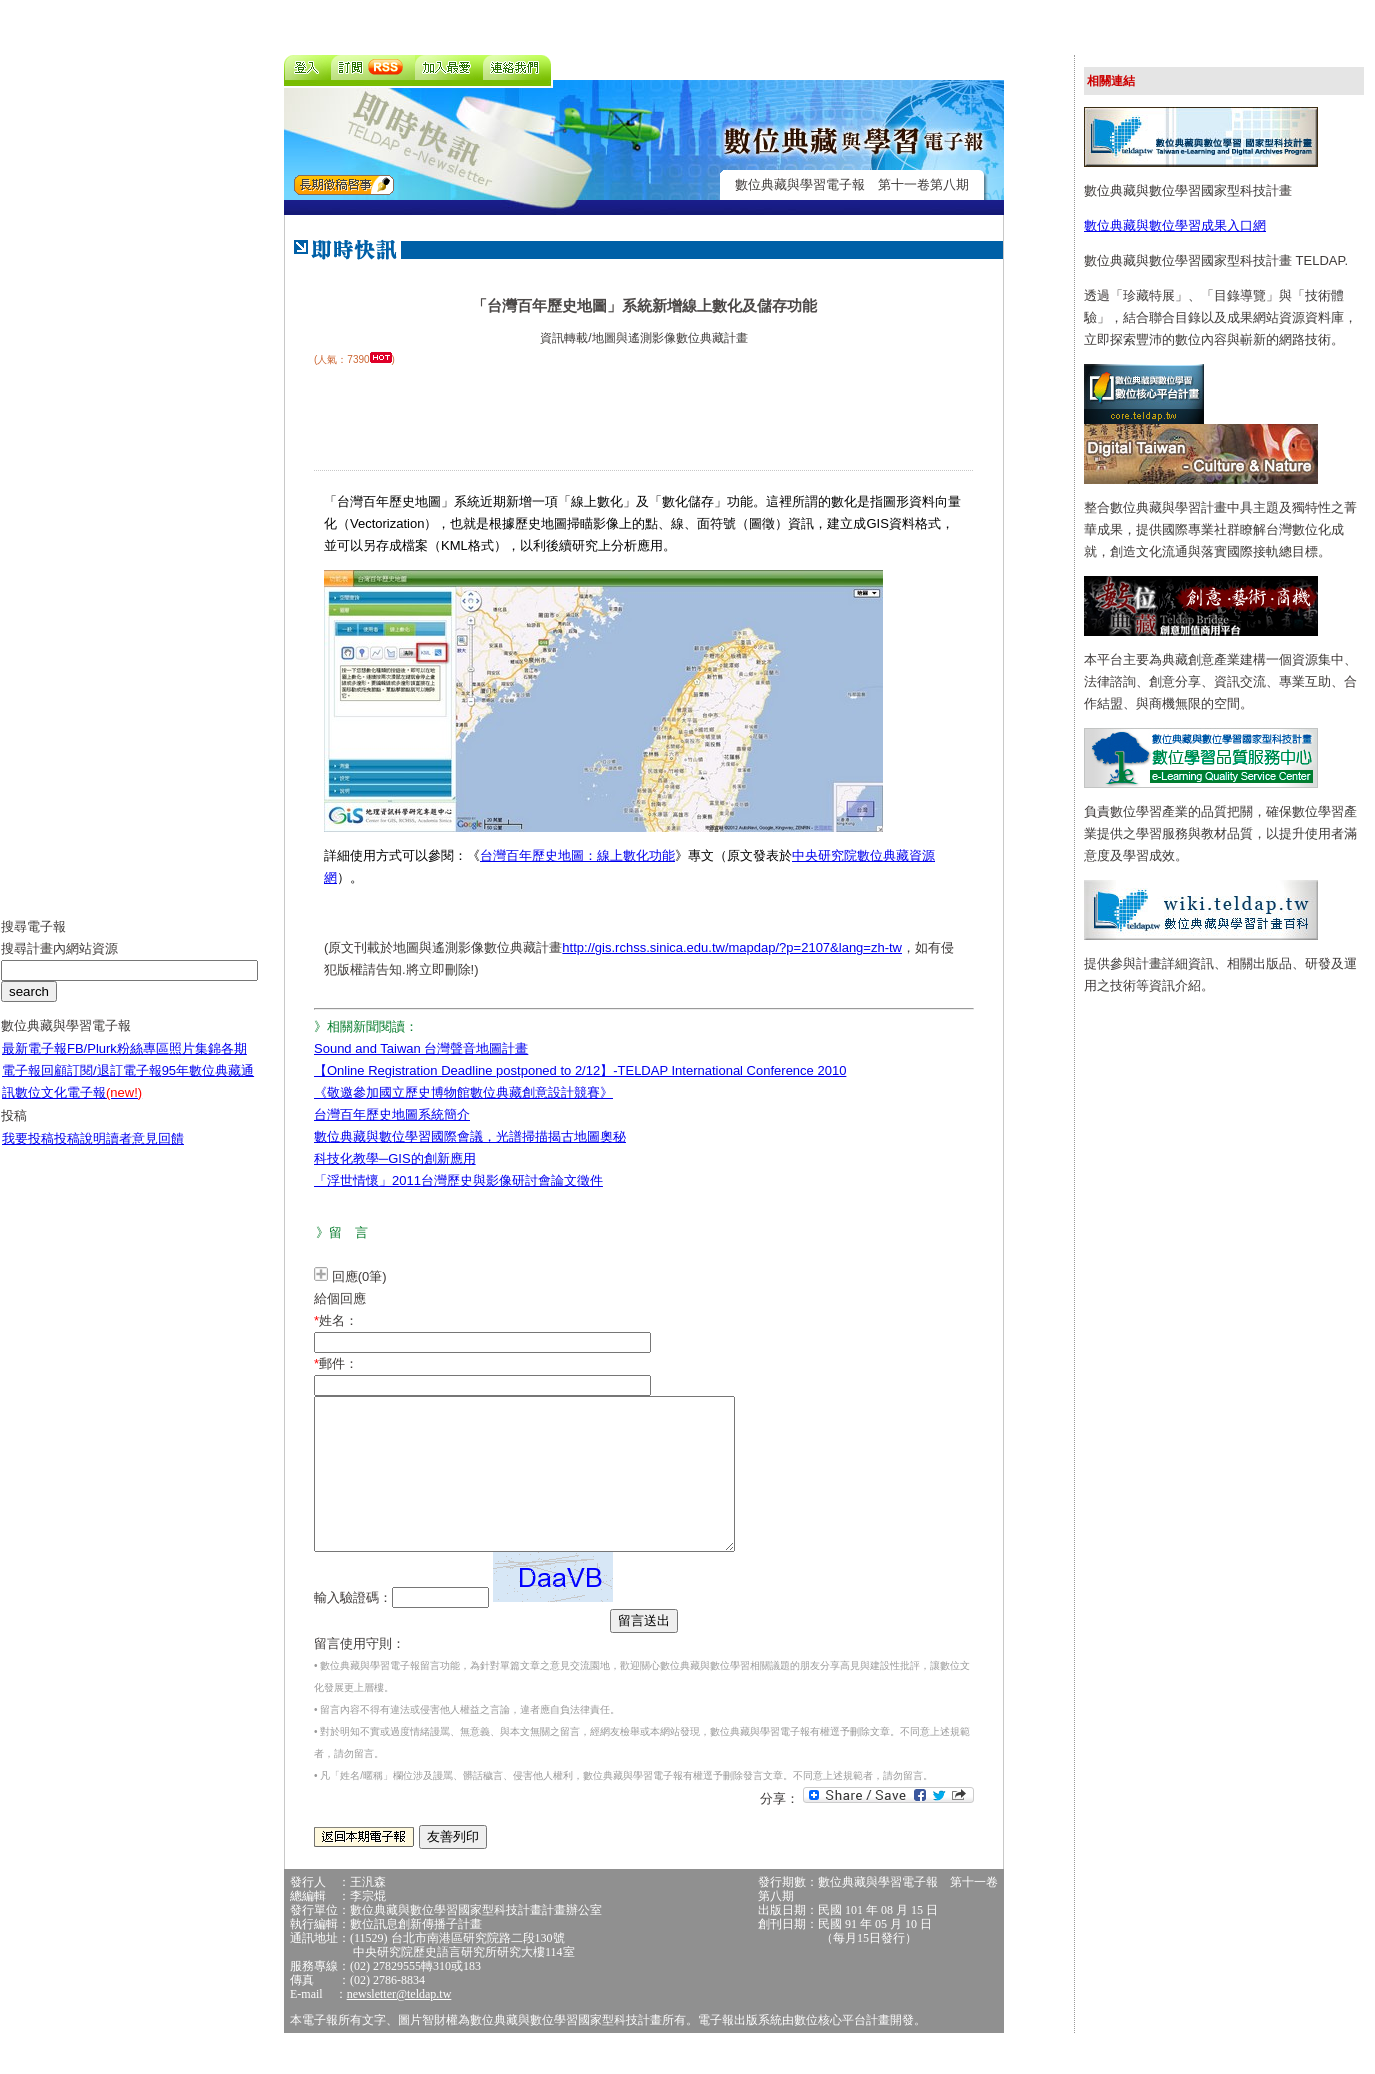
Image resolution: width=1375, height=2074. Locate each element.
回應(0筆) (359, 1276)
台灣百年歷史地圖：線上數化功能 (577, 855)
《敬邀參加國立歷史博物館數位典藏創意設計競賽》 (463, 1092)
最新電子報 (34, 1063)
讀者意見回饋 (145, 1153)
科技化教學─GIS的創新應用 (395, 1158)
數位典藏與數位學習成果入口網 (1175, 225)
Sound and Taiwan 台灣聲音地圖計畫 (421, 1048)
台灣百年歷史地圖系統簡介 (392, 1114)
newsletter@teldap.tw (399, 2024)
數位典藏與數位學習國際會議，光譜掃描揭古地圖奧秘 (470, 1136)
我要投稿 (28, 1153)
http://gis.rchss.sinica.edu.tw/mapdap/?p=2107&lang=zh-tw (732, 947)
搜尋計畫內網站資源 (59, 963)
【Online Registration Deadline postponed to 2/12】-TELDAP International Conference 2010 (580, 1070)
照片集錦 (195, 1063)
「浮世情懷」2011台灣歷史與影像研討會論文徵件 (458, 1180)
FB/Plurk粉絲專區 (118, 1063)
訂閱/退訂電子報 (114, 1085)
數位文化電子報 (78, 1107)
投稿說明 (80, 1153)
